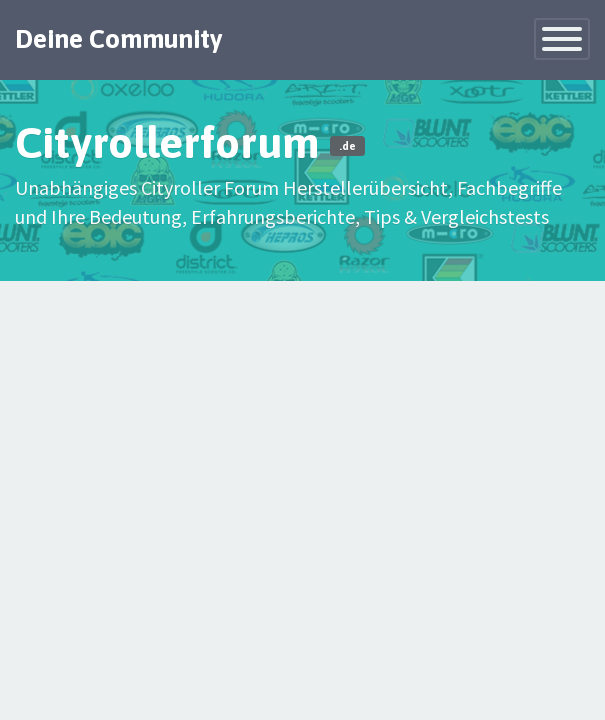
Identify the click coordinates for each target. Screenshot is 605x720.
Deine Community (119, 39)
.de (347, 146)
